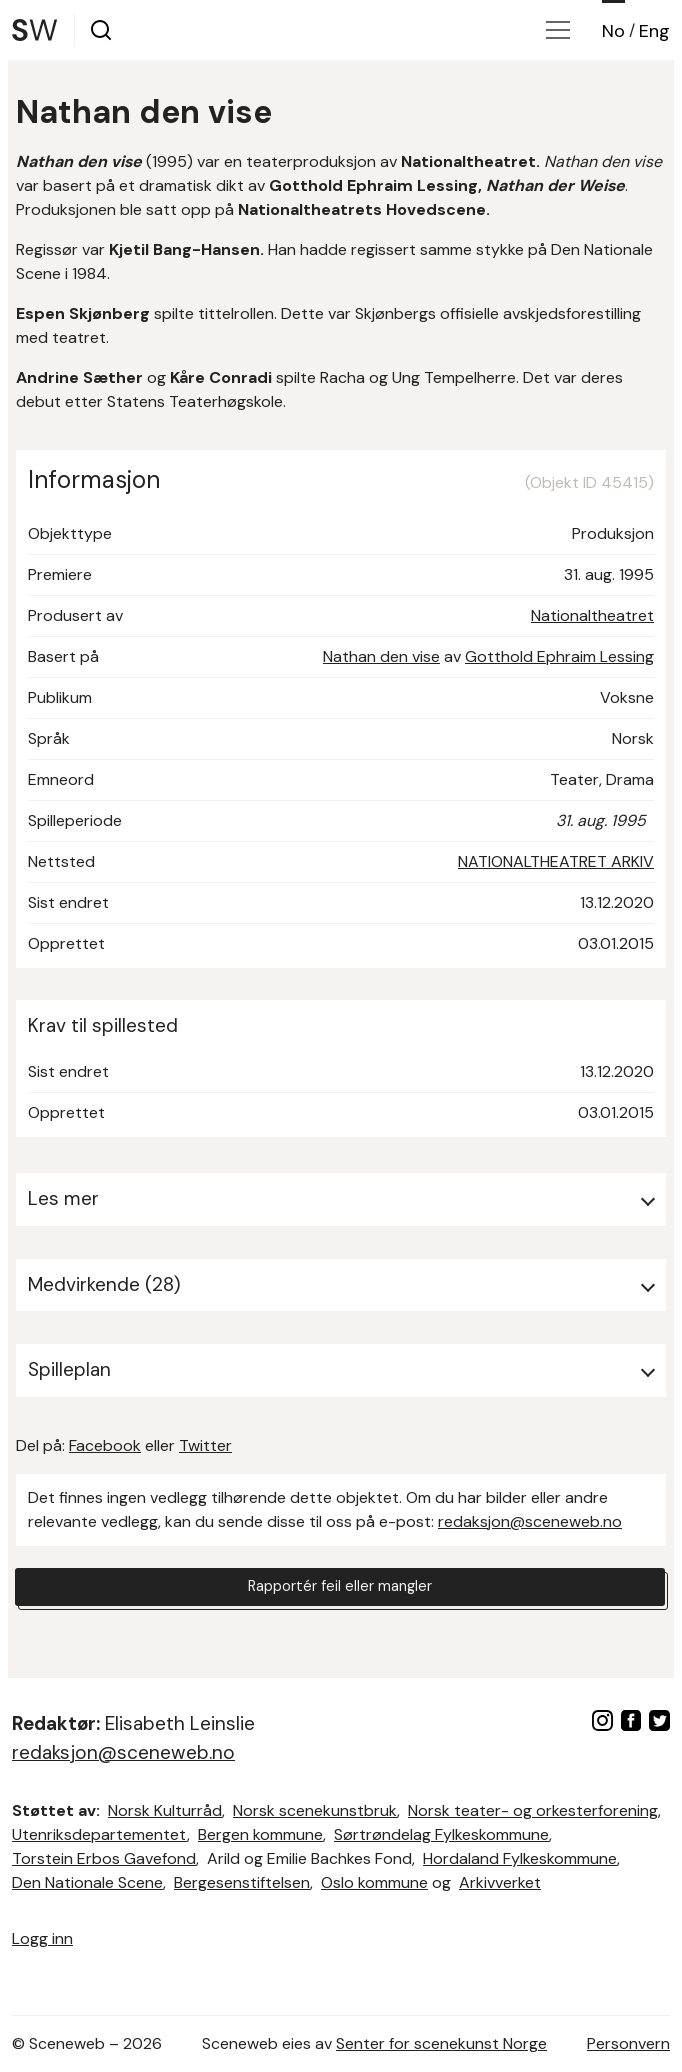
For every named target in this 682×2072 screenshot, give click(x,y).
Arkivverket (500, 1882)
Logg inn (42, 1938)
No (613, 31)
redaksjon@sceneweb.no (530, 1521)
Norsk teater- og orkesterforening (533, 1810)
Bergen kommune (260, 1834)
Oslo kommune (374, 1882)
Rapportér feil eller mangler (340, 1589)
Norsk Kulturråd (165, 1810)
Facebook (105, 1445)
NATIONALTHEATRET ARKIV (556, 861)
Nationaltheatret (592, 615)
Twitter (205, 1445)
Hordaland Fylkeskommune (520, 1858)
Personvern (628, 2043)
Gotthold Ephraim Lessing (559, 656)
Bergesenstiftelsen (242, 1882)
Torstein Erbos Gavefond (104, 1858)
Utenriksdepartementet (99, 1834)
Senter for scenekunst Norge (441, 2043)
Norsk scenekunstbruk (315, 1810)
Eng (654, 31)
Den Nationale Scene (87, 1882)
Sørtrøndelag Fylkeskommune (441, 1834)
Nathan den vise (381, 656)
